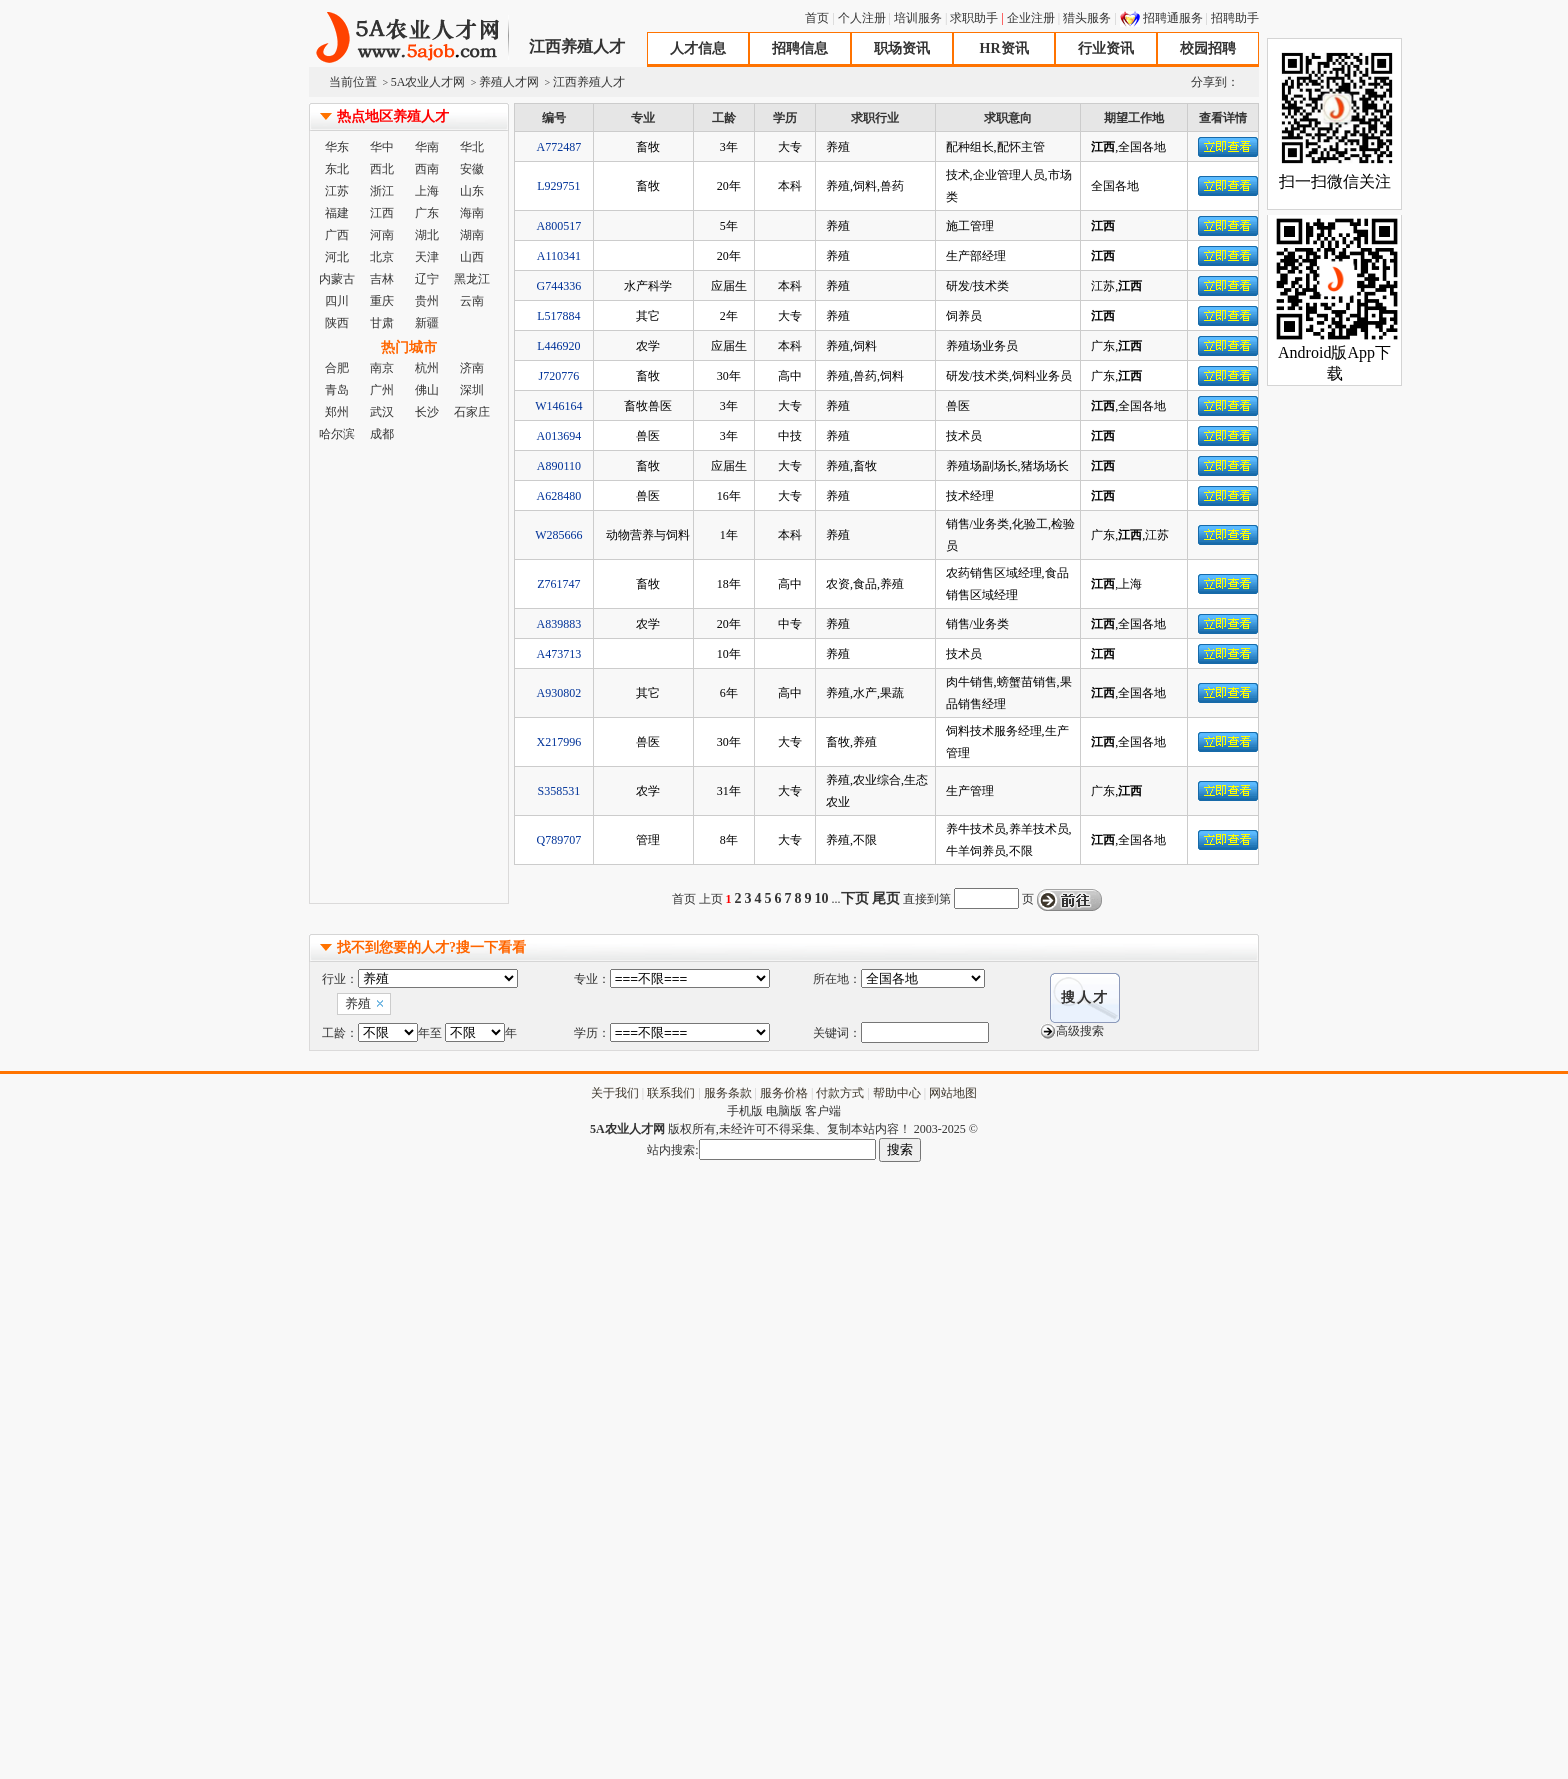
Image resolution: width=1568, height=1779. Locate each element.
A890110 (559, 466)
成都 (382, 434)
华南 (427, 147)
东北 (337, 169)
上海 (427, 191)
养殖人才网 (509, 82)
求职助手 (974, 18)
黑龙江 (472, 279)
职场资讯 (902, 48)
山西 (472, 257)
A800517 (559, 226)
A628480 (559, 496)
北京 (382, 257)
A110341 (559, 256)
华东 (337, 147)
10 (822, 898)
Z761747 (558, 584)
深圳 (472, 390)
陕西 (337, 323)
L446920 (558, 346)
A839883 (559, 624)
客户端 (823, 1111)
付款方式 (840, 1093)
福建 (337, 213)
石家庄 (472, 412)
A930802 (559, 693)
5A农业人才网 (409, 37)
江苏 (337, 191)
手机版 (745, 1111)
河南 (382, 235)
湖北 (427, 235)
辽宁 (427, 279)
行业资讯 (1106, 48)
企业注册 (1031, 18)
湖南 (472, 235)
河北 (337, 257)
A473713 (559, 654)
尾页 (886, 898)
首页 (817, 18)
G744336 (559, 286)
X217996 (559, 742)
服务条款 (728, 1093)
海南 (472, 213)
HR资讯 (1004, 48)
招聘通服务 (1173, 18)
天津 (427, 257)
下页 (855, 898)
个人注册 (862, 18)
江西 (382, 213)
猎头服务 (1087, 18)
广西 (337, 235)
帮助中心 (897, 1093)
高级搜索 (1080, 1031)
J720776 (559, 376)
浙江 (382, 191)
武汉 (382, 412)
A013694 (559, 436)
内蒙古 (337, 279)
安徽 (472, 169)
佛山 (427, 390)
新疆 (427, 323)
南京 (382, 368)
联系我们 (671, 1093)
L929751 (558, 186)
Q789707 (559, 840)
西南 (427, 169)
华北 (472, 147)
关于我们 (615, 1093)
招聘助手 (1235, 18)
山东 (472, 191)
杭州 (427, 368)
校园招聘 (1208, 48)
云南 (472, 301)
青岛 (337, 390)
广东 (427, 213)
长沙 (427, 412)
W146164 (558, 406)
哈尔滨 (337, 434)
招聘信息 (800, 48)
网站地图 (953, 1093)
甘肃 (382, 323)
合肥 (337, 368)
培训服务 (918, 18)
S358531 (559, 791)
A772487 (559, 147)
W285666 (558, 535)
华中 (382, 147)
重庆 (382, 301)
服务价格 (784, 1093)
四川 (337, 301)
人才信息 (698, 48)
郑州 (337, 412)
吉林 (382, 279)
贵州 (427, 301)
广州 (382, 390)
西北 (382, 169)
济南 (472, 368)
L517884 (558, 316)
